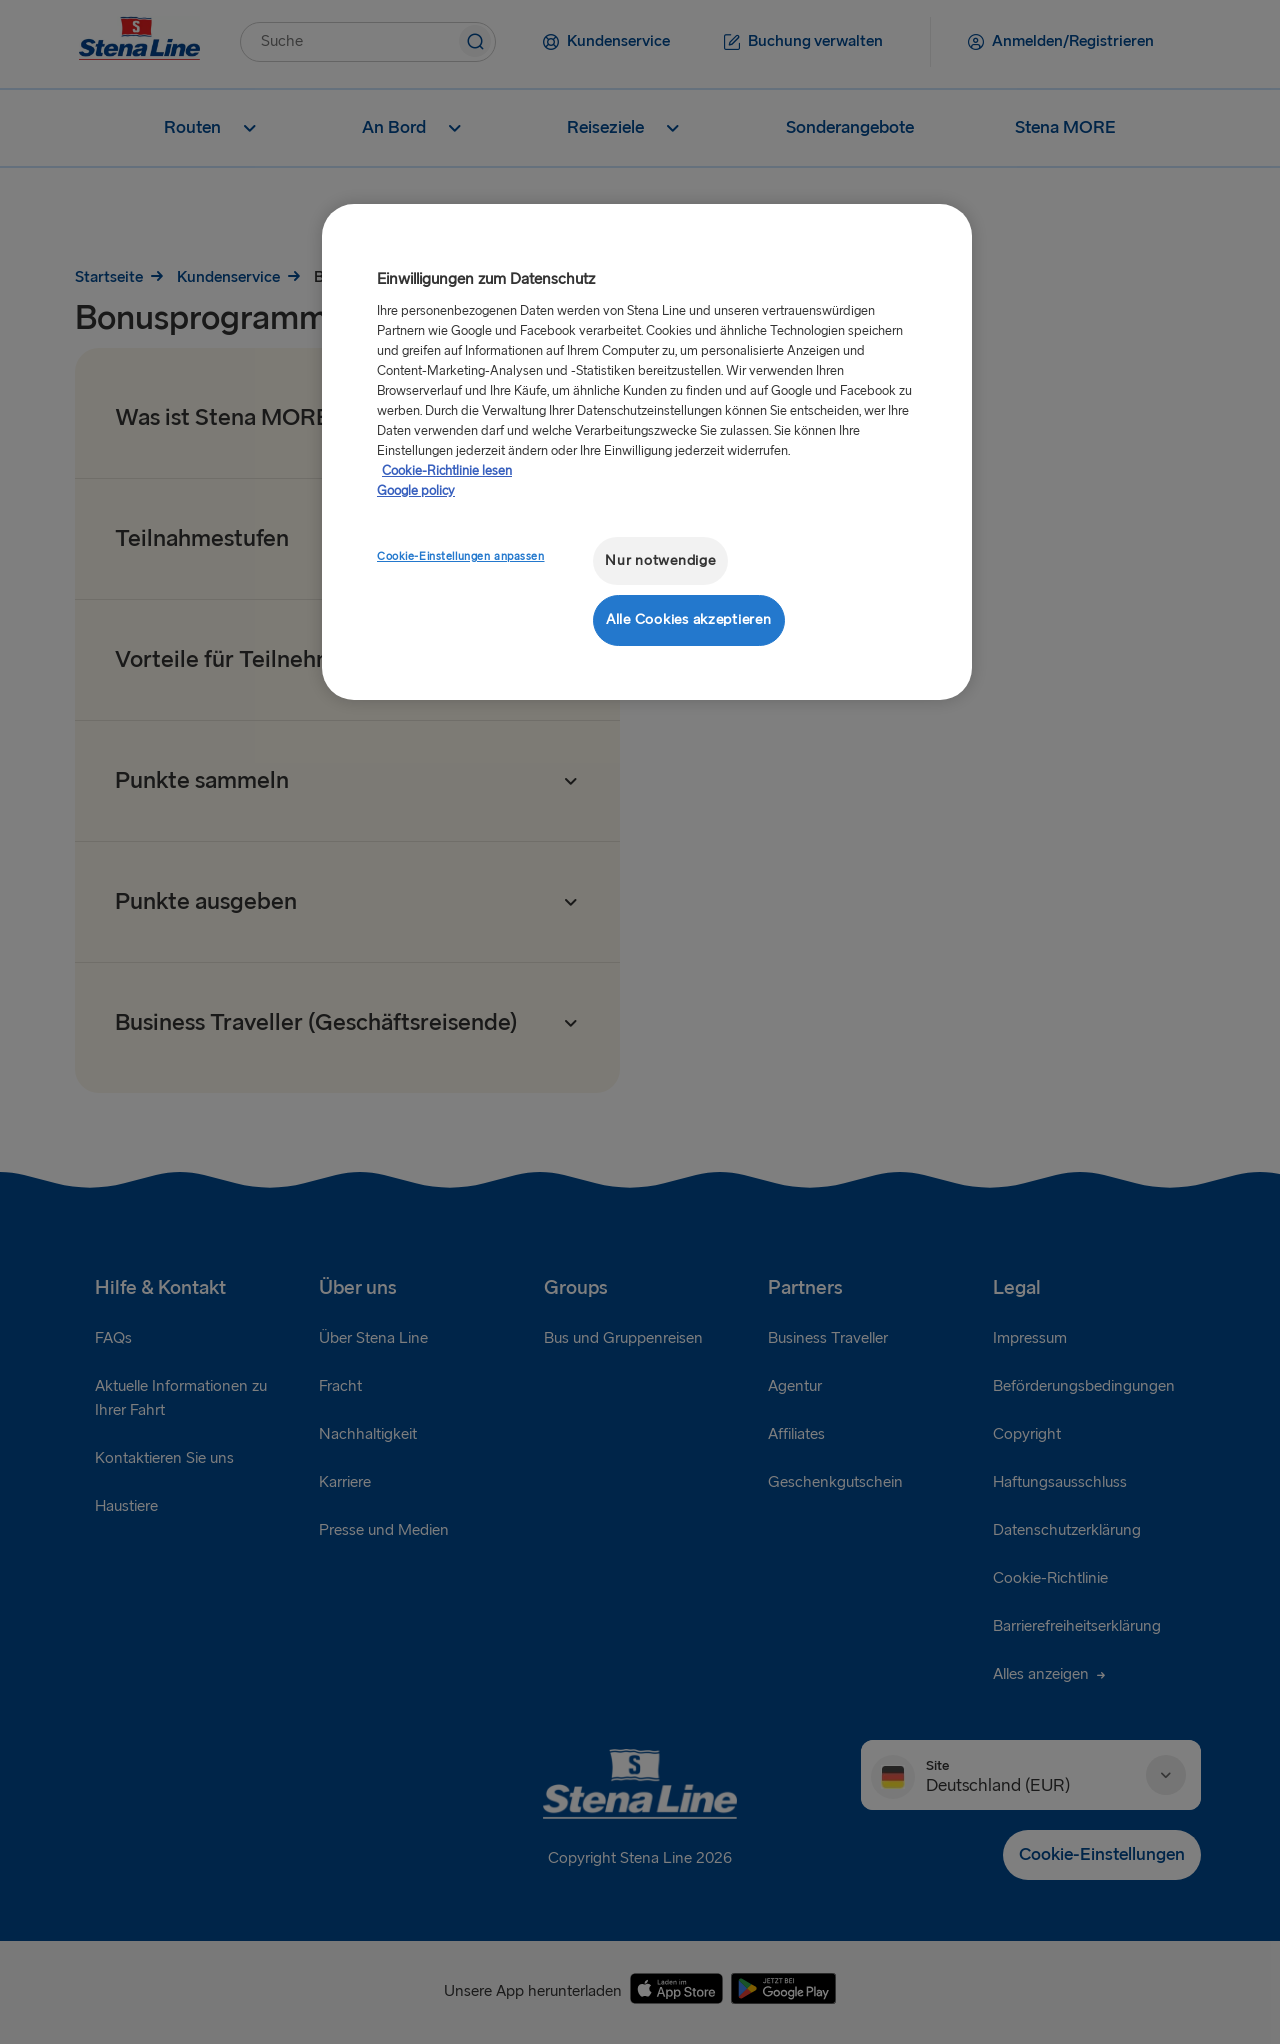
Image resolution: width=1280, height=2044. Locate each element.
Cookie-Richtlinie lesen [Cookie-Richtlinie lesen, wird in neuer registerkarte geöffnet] (447, 471)
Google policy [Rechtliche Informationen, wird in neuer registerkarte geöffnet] (416, 491)
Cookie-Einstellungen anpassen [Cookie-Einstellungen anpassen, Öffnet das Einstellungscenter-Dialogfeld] (461, 556)
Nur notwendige (660, 560)
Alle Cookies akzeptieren (689, 619)
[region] (647, 451)
